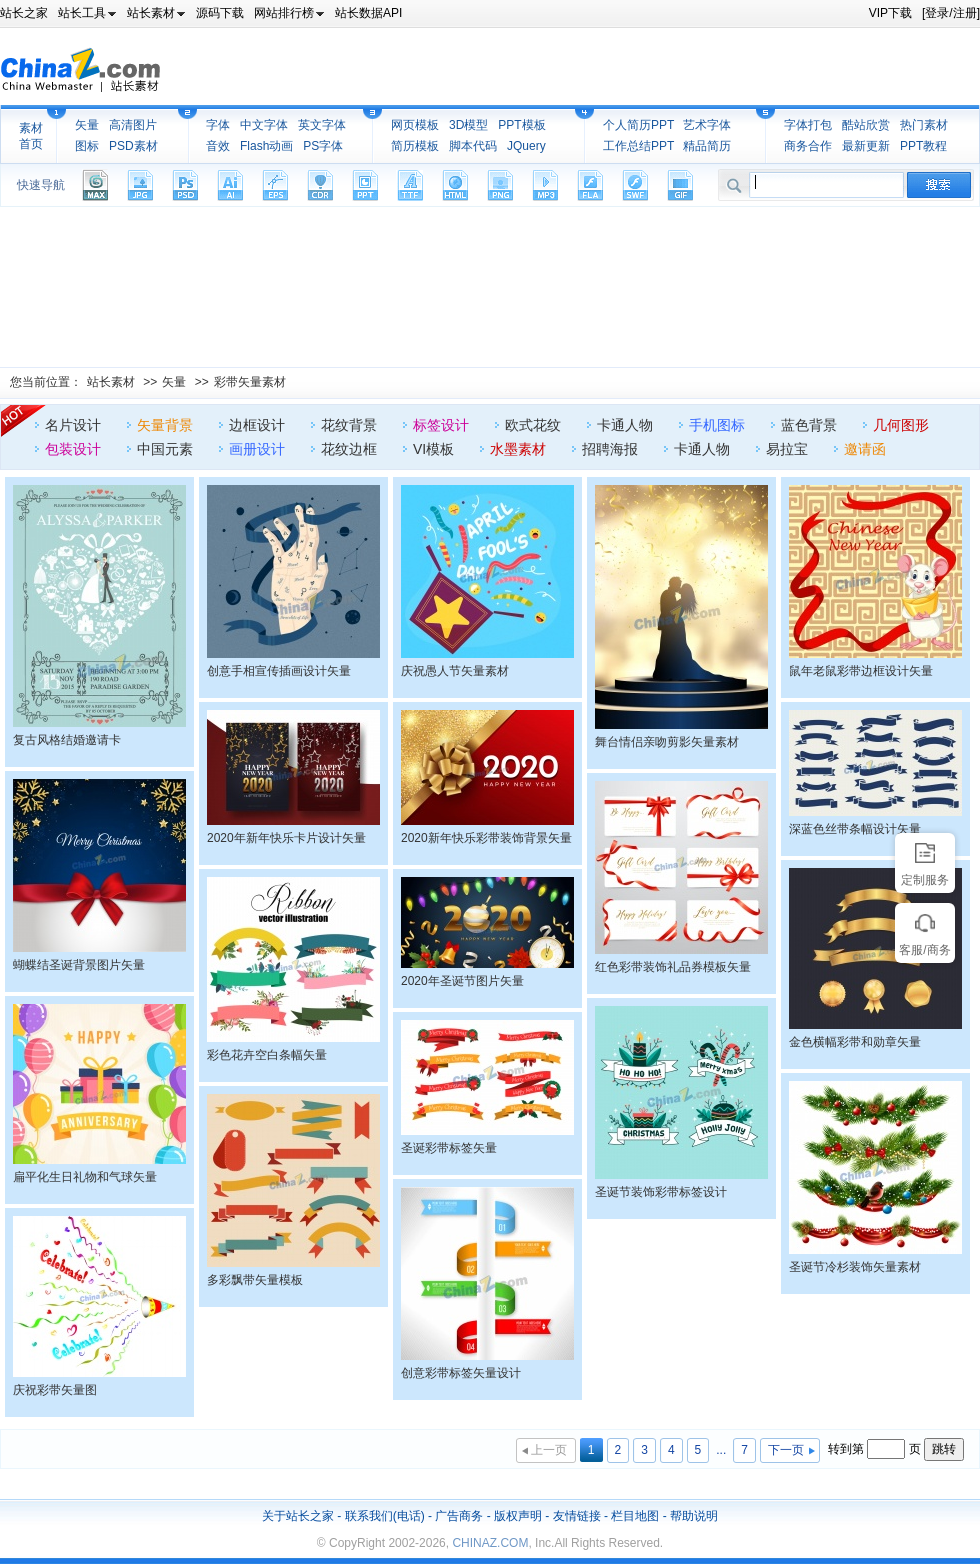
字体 (218, 125)
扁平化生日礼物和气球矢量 (85, 1177)
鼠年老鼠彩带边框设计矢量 (861, 671)
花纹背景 (349, 425)
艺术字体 (707, 125)
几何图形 (901, 425)
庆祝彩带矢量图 (55, 1390)
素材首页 (31, 136)
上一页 (549, 1450)
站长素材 (111, 382)
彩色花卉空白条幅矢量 (267, 1055)
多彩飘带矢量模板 (255, 1280)
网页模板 (415, 125)
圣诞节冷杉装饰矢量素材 (855, 1267)
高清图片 (133, 125)
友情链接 (577, 1516)
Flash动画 (266, 146)
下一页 (786, 1450)
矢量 (87, 125)
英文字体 (322, 125)
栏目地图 (635, 1516)
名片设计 (73, 425)
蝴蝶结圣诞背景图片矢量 (79, 965)
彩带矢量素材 (250, 382)
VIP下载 (890, 13)
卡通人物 (625, 425)
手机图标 (717, 425)
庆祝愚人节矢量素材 (455, 671)
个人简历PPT (638, 125)
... (721, 1450)
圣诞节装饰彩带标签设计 (661, 1192)
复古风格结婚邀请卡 (67, 740)
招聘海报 (610, 449)
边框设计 (257, 425)
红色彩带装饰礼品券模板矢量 (673, 967)
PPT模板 (521, 125)
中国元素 (165, 449)
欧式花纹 (533, 425)
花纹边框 (349, 449)
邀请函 (865, 449)
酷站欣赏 (866, 125)
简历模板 (415, 146)
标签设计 (441, 425)
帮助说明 (694, 1516)
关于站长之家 (298, 1516)
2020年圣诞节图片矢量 (462, 981)
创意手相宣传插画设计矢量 (279, 671)
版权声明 (518, 1516)
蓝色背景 (809, 425)
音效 (218, 146)
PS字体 (323, 146)
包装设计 (73, 449)
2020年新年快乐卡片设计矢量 (286, 838)
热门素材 (924, 125)
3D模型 (468, 125)
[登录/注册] (951, 13)
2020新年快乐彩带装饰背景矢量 (486, 838)
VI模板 (433, 449)
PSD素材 (133, 146)
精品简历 (707, 146)
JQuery (526, 146)
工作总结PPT (638, 146)
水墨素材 (518, 449)
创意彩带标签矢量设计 (461, 1373)
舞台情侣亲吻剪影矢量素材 (667, 742)
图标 (87, 146)
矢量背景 (165, 425)
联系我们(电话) (385, 1516)
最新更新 (866, 146)
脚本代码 (473, 146)
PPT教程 (923, 146)
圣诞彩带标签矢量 (449, 1148)
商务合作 (808, 146)
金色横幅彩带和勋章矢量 (855, 1042)
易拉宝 (787, 449)
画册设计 (257, 449)
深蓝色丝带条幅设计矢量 (855, 829)
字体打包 (808, 125)
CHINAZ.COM (490, 1543)
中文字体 (264, 125)
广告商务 (459, 1516)
